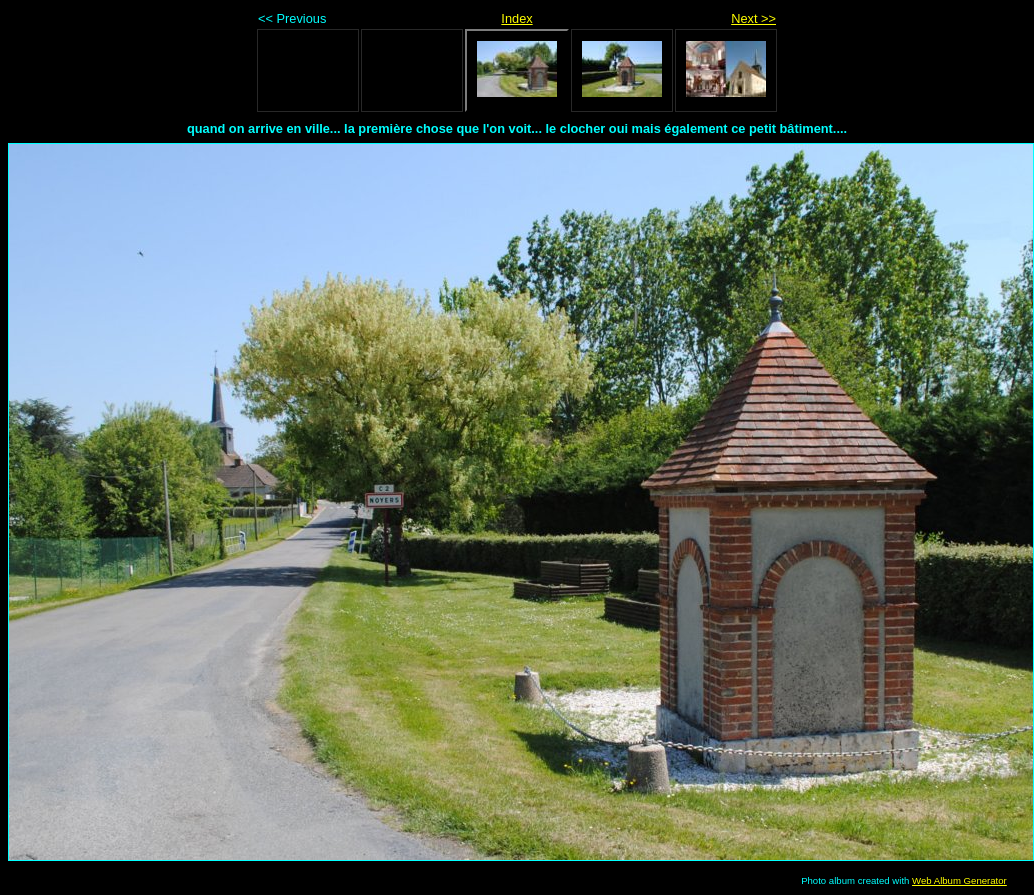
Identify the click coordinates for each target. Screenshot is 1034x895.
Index (516, 18)
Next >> (753, 18)
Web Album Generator (959, 880)
